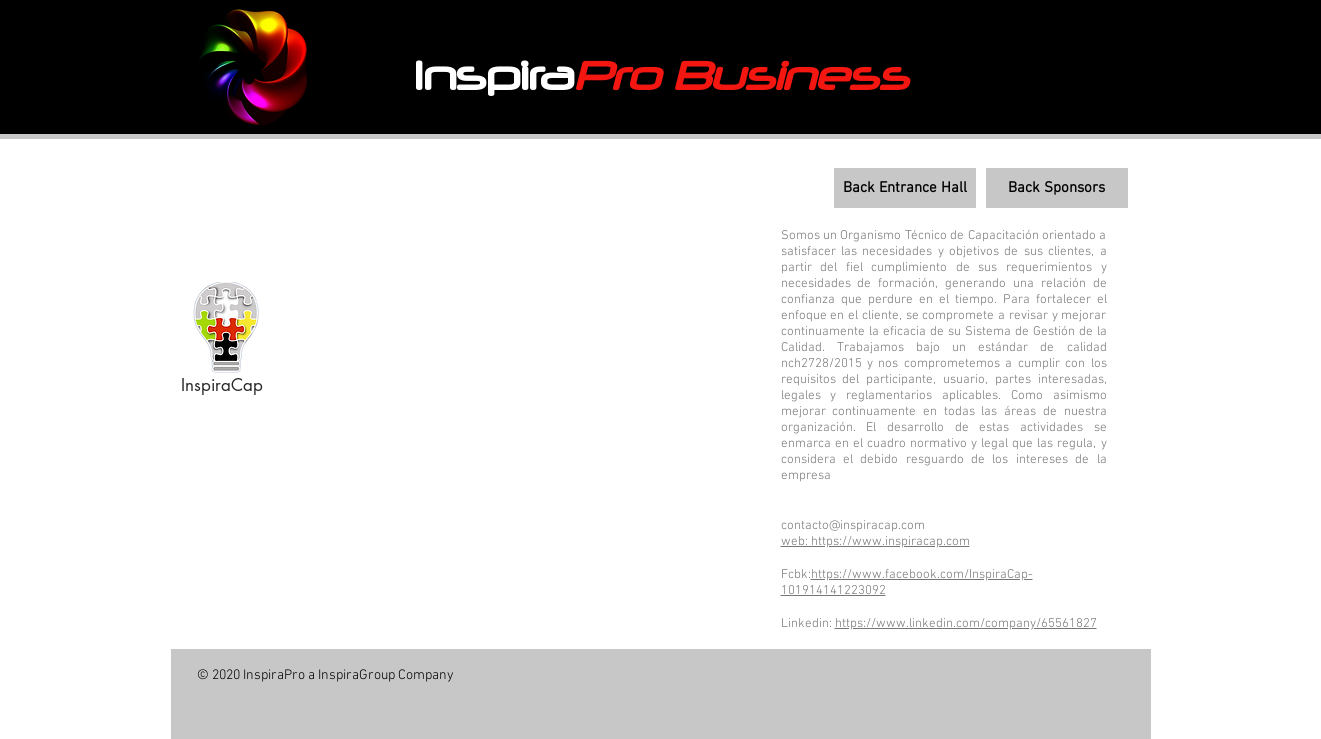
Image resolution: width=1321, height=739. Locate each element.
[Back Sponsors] (1057, 188)
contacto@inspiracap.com (853, 526)
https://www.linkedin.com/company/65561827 (966, 624)
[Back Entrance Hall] (905, 188)
